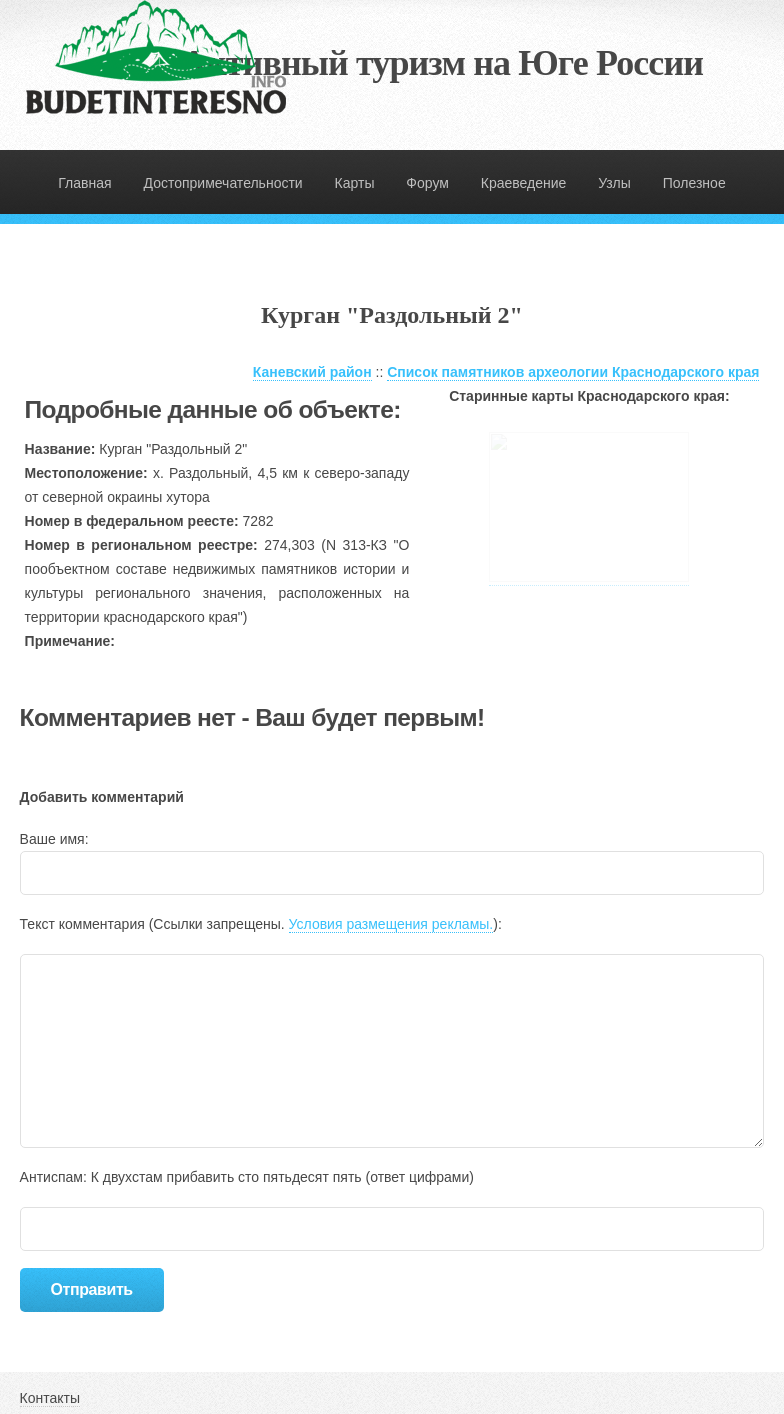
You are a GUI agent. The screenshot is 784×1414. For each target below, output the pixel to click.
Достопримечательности (223, 183)
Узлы (614, 183)
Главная (84, 183)
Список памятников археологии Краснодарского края (573, 372)
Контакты (50, 1398)
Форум (427, 183)
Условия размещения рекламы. (391, 924)
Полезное (694, 183)
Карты (355, 183)
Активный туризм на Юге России (442, 63)
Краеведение (524, 183)
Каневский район (312, 372)
